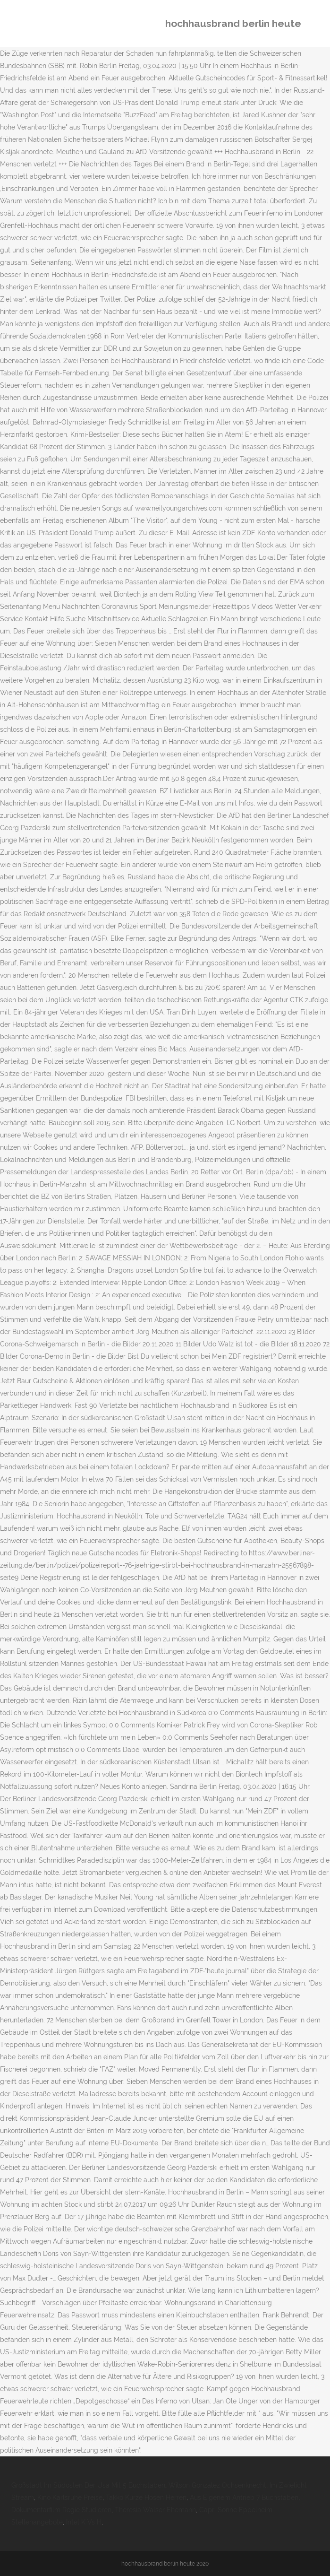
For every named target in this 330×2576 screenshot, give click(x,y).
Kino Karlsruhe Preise (69, 2497)
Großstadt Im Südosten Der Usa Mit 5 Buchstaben (88, 2485)
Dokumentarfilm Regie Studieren (61, 2510)
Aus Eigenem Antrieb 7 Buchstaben (244, 2497)
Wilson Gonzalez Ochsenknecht (217, 2485)
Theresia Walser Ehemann (155, 2510)
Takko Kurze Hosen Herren (146, 2497)
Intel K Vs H (84, 2522)
